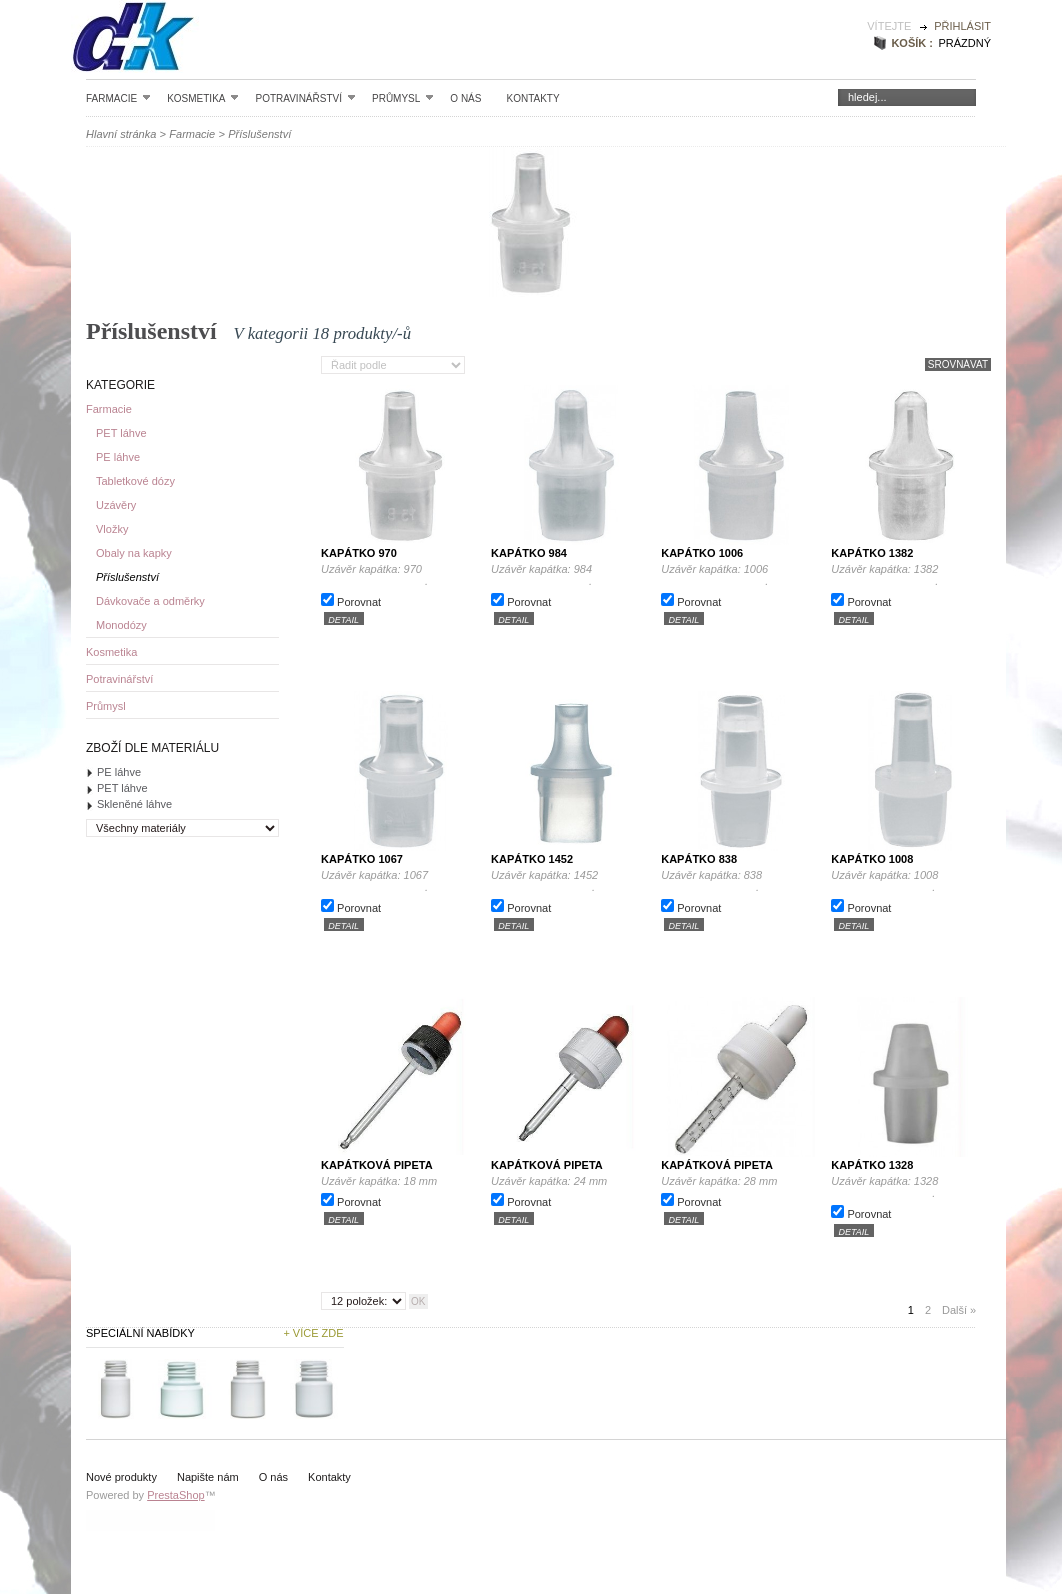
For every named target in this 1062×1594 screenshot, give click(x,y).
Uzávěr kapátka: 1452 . (569, 881)
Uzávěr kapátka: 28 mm (719, 1181)
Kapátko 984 (529, 553)
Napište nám (208, 1477)
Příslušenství (127, 577)
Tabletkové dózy (135, 481)
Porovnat (359, 602)
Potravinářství (305, 98)
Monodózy (121, 625)
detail (343, 619)
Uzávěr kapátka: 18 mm (379, 1181)
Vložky (112, 529)
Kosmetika (203, 98)
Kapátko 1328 (872, 1165)
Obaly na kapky (134, 553)
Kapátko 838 (699, 859)
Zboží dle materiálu (152, 748)
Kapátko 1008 (872, 859)
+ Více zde (313, 1333)
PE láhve (118, 457)
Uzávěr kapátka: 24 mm (549, 1181)
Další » (959, 1310)
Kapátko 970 (359, 553)
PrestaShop (175, 1495)
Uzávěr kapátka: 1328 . (909, 1187)
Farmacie (118, 98)
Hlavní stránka (121, 134)
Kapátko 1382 (872, 553)
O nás (465, 98)
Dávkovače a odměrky (150, 601)
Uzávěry (116, 505)
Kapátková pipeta (377, 1165)
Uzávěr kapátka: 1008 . (909, 881)
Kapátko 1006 (702, 553)
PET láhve (121, 433)
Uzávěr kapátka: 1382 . (909, 575)
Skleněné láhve (134, 804)
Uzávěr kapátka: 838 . (739, 881)
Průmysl (403, 98)
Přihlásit (962, 26)
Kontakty (532, 98)
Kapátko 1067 (362, 859)
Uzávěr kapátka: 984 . (569, 575)
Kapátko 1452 (532, 859)
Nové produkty (121, 1477)
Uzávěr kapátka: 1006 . (739, 575)
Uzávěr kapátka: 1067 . (399, 881)
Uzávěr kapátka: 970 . (399, 575)
